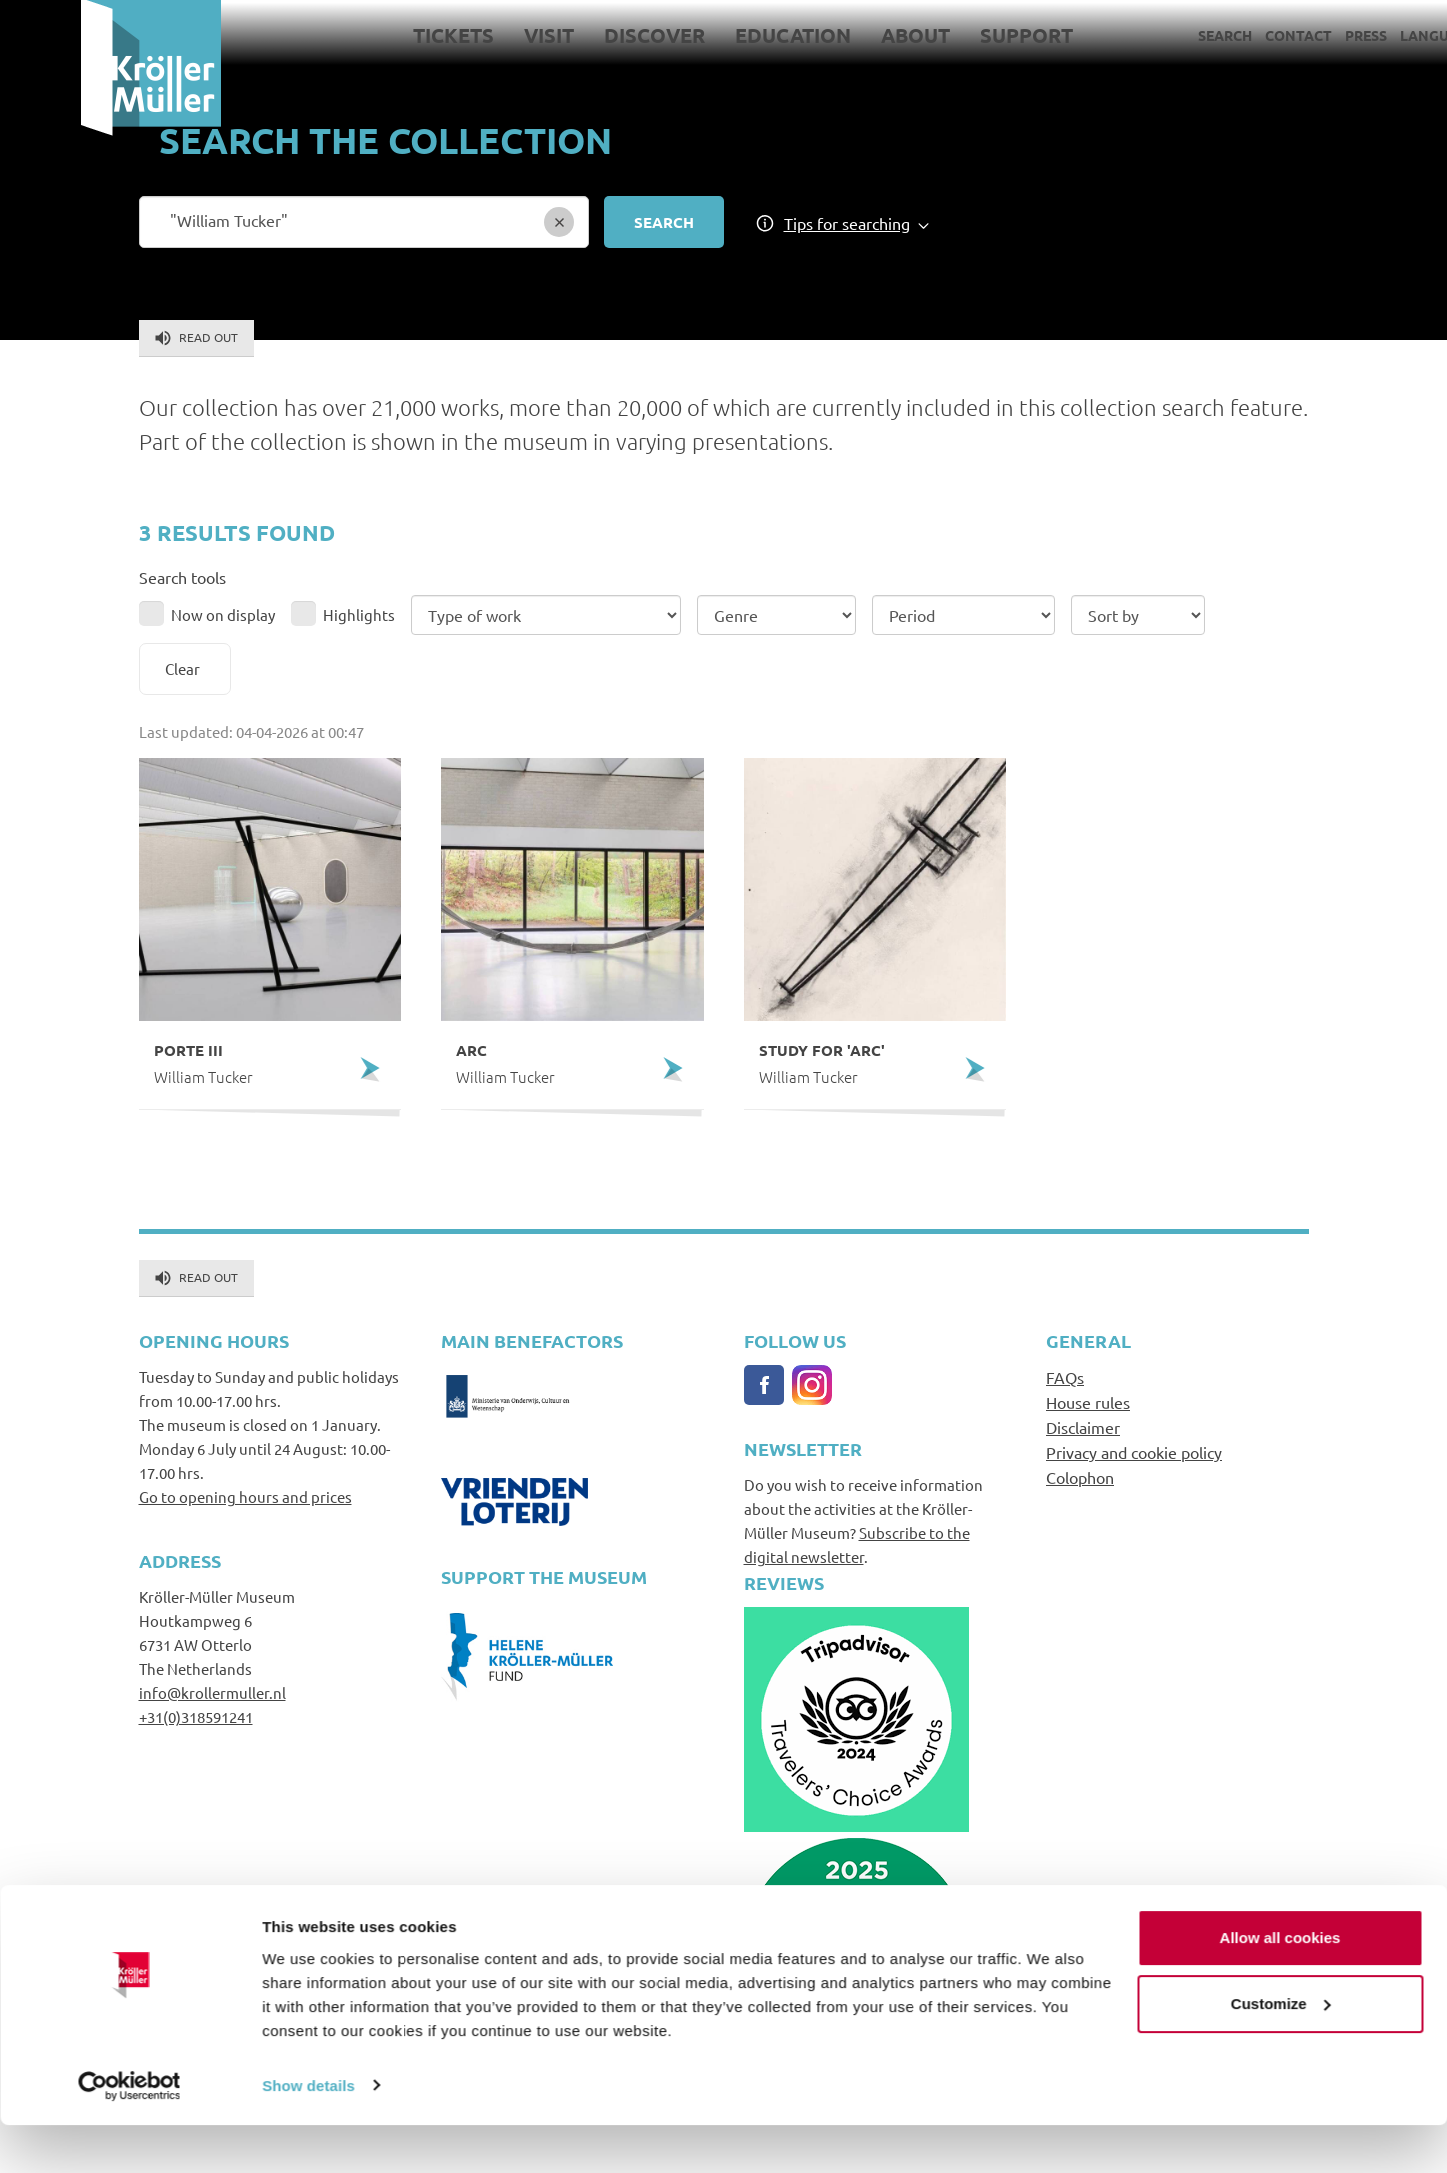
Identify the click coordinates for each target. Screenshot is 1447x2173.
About (834, 35)
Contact (1217, 35)
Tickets (372, 35)
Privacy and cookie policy (1134, 1452)
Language (1357, 35)
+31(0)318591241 (196, 1716)
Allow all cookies (1280, 1986)
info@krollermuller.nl (212, 1692)
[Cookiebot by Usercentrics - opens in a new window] (129, 2134)
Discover (573, 35)
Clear (182, 668)
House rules (1088, 1402)
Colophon (1080, 1477)
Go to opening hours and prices (245, 1496)
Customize (1281, 2051)
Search (1144, 35)
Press (1285, 35)
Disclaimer (1083, 1427)
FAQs (1065, 1377)
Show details (308, 2133)
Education (712, 35)
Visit (468, 35)
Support (945, 35)
